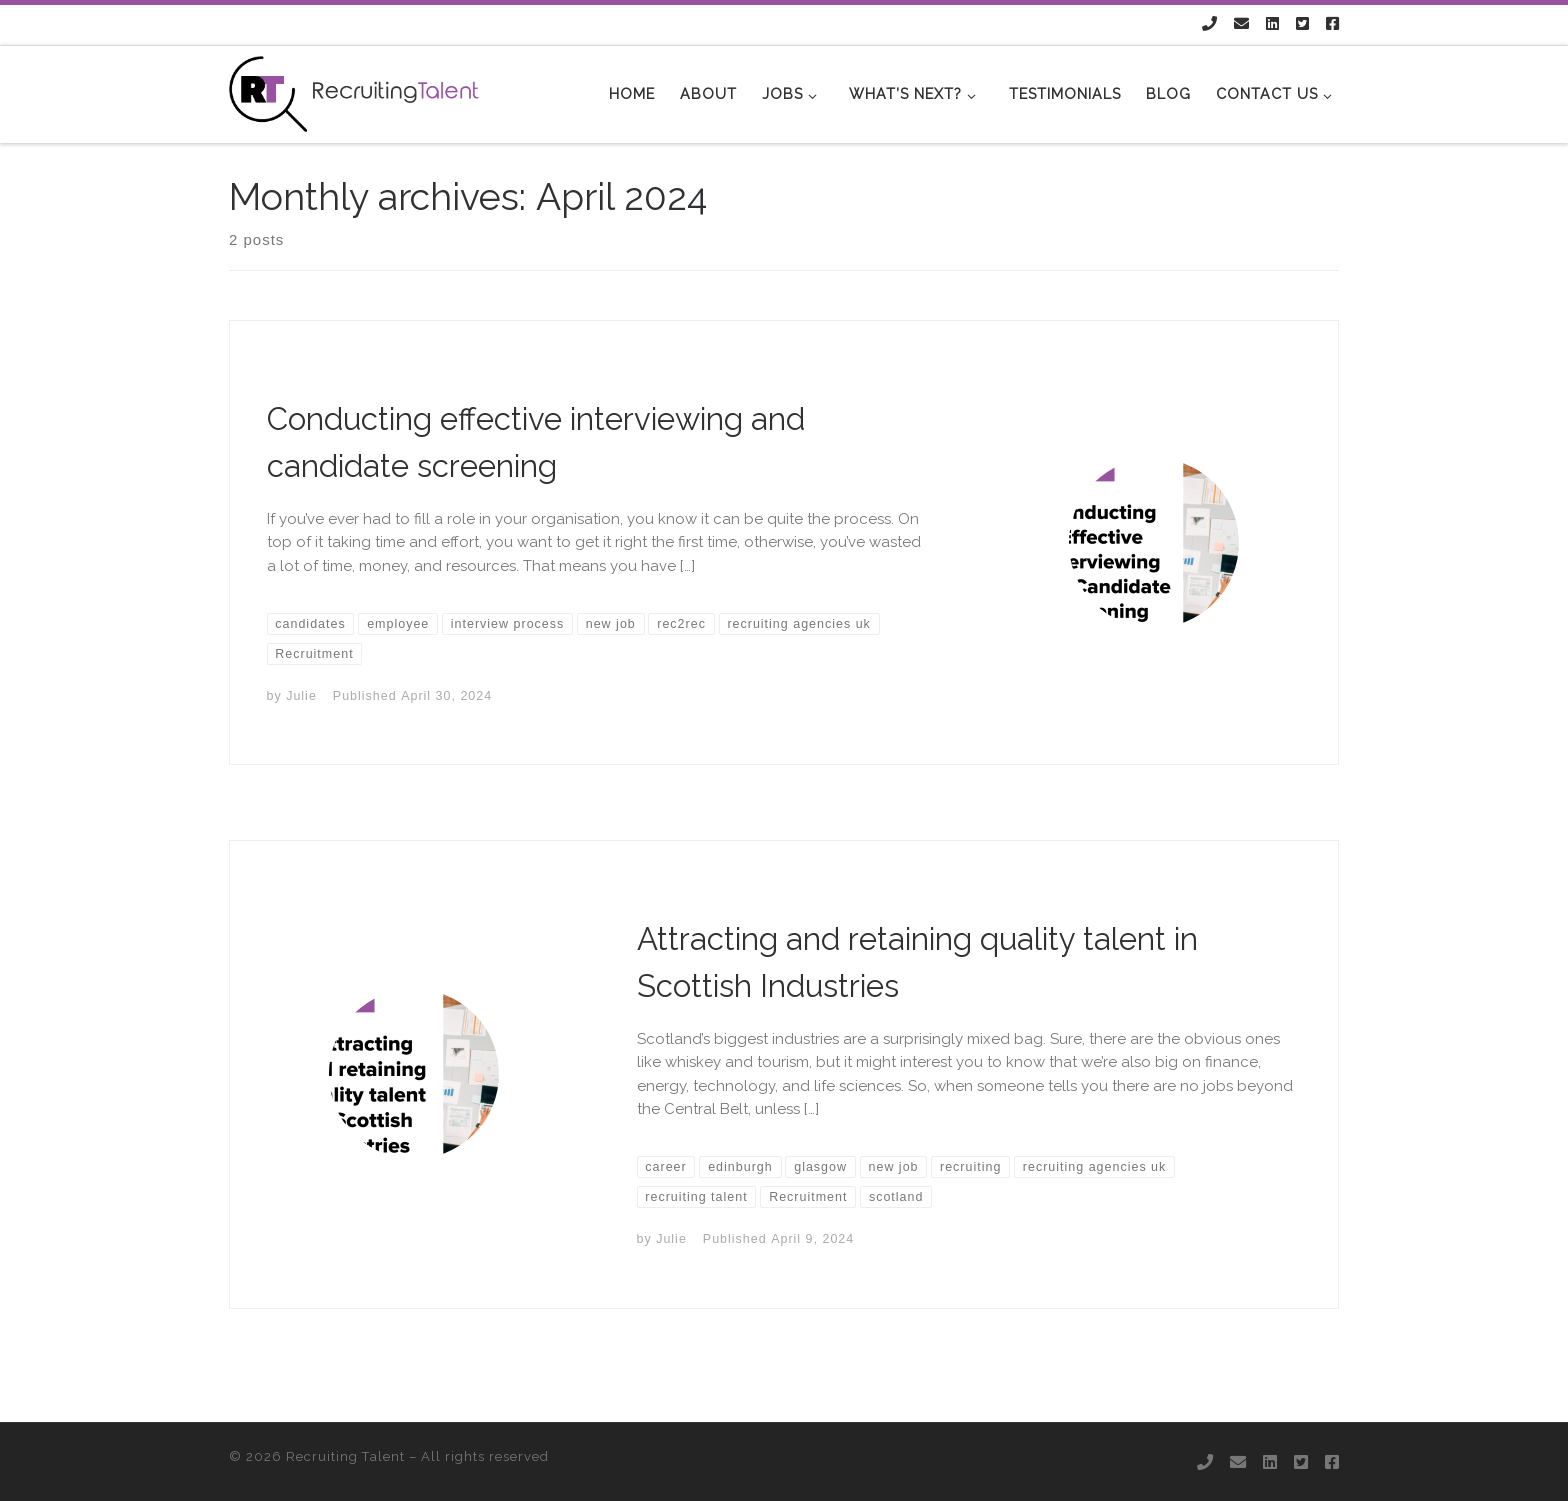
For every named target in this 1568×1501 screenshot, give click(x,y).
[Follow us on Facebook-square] (1332, 24)
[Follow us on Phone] (1209, 24)
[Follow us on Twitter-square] (1302, 24)
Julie (301, 696)
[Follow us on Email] (1241, 24)
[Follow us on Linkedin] (1272, 24)
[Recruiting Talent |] (354, 91)
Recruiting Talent (345, 1456)
